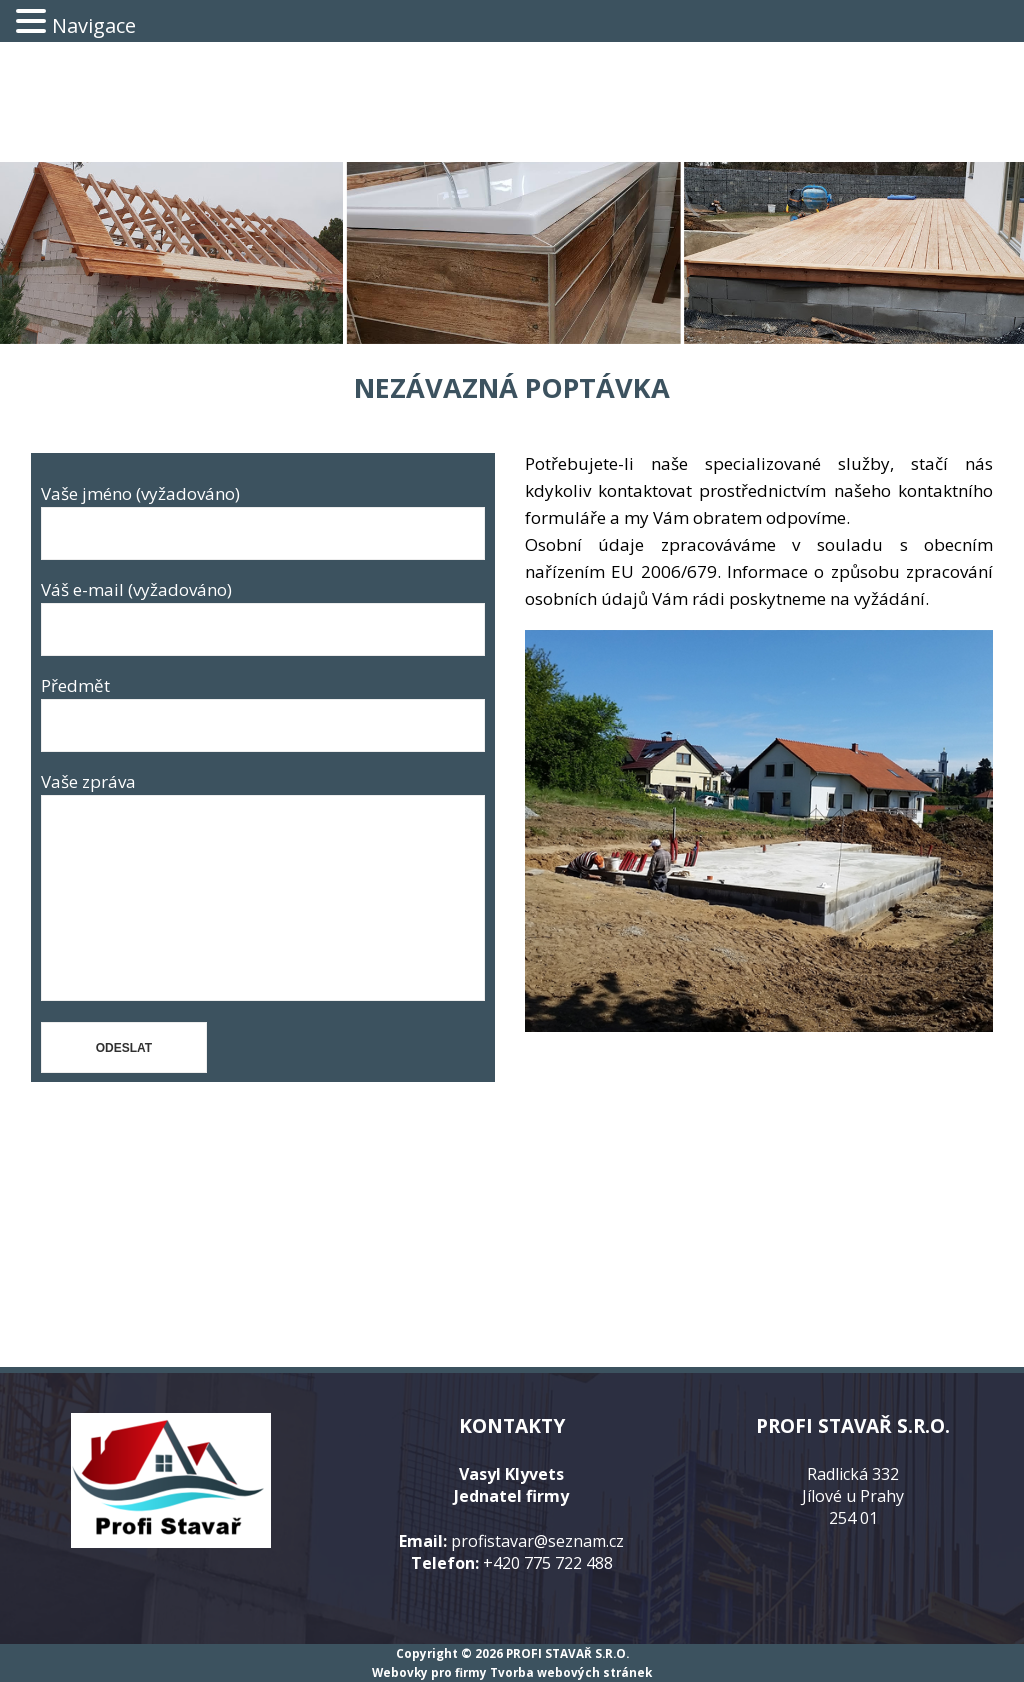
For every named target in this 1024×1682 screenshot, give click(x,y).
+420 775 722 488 (548, 1563)
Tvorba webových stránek (571, 1672)
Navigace (94, 25)
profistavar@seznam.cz (537, 1541)
